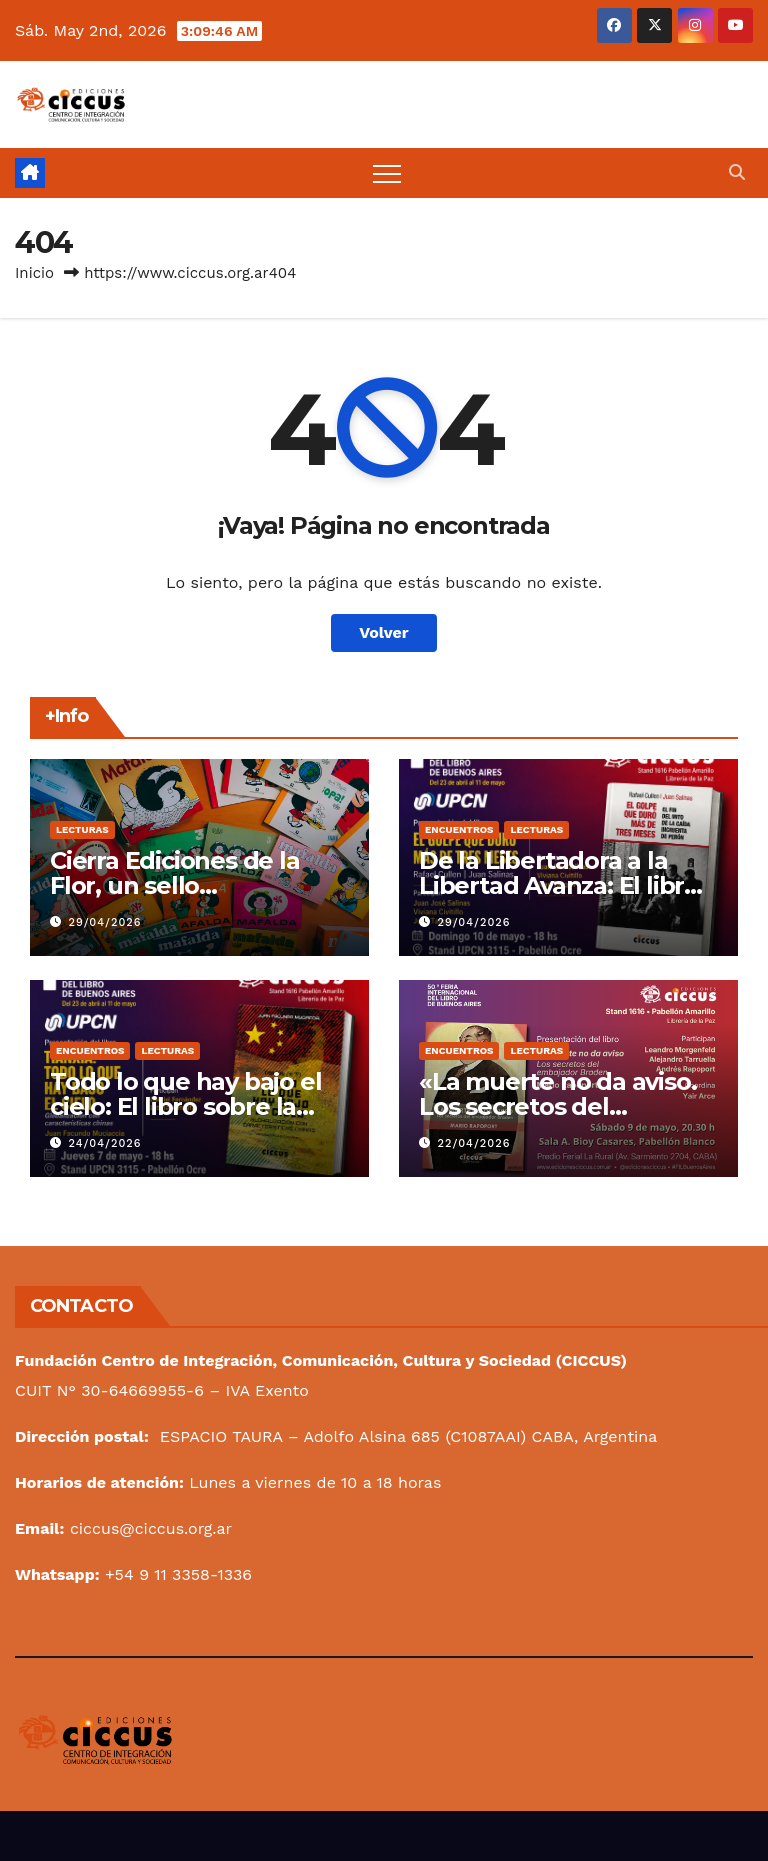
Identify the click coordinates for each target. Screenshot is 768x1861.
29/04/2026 (105, 922)
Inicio (34, 273)
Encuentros (459, 829)
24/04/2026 (105, 1143)
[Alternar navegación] (387, 173)
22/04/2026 (474, 1143)
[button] (737, 172)
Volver (384, 632)
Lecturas (82, 829)
